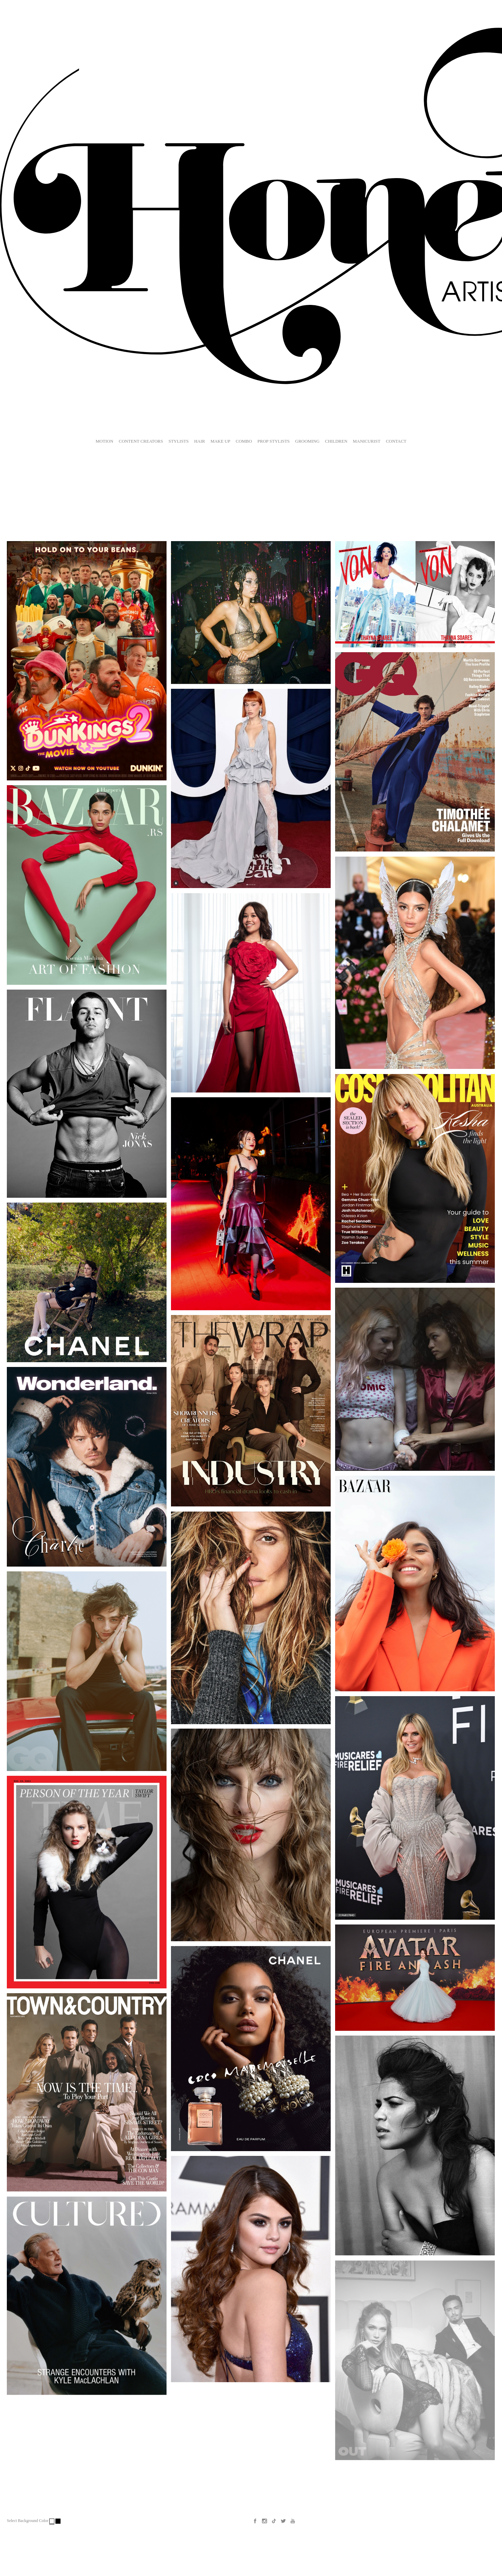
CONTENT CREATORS (141, 441)
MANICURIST (367, 441)
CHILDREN (336, 441)
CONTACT (396, 441)
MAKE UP (220, 441)
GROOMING (307, 441)
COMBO (244, 441)
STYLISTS (179, 441)
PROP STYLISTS (273, 441)
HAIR (199, 441)
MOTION (104, 441)
